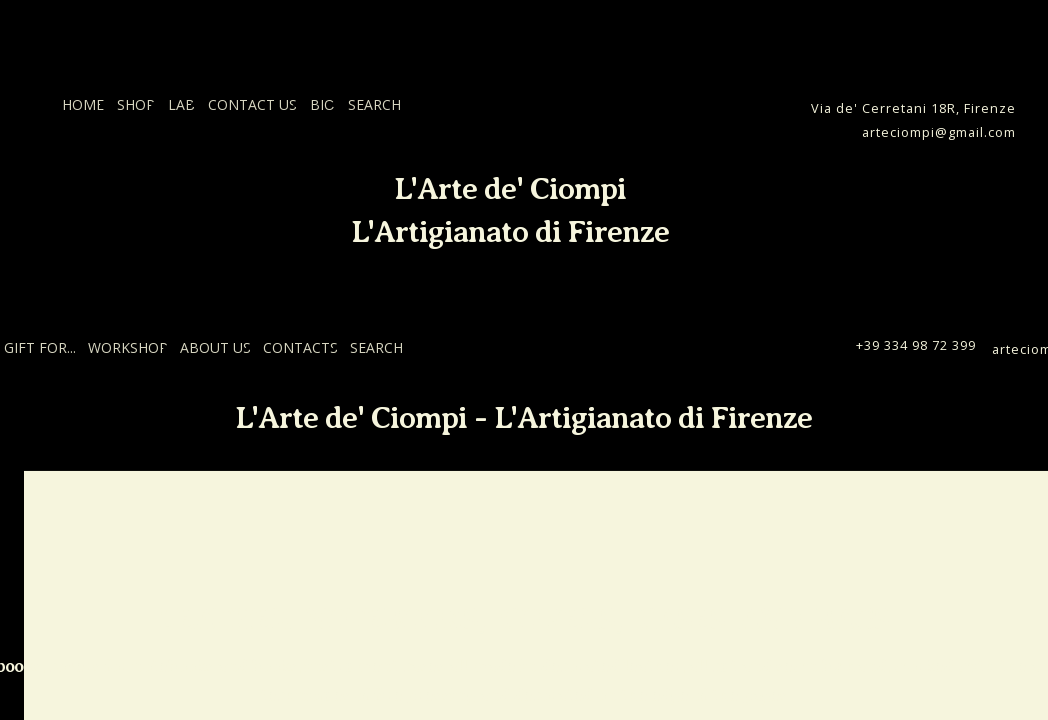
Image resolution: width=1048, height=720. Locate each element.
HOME (83, 104)
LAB (181, 104)
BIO (322, 104)
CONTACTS (300, 347)
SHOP (136, 104)
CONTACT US (252, 104)
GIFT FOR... (40, 347)
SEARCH (374, 104)
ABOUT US (215, 347)
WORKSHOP (128, 347)
